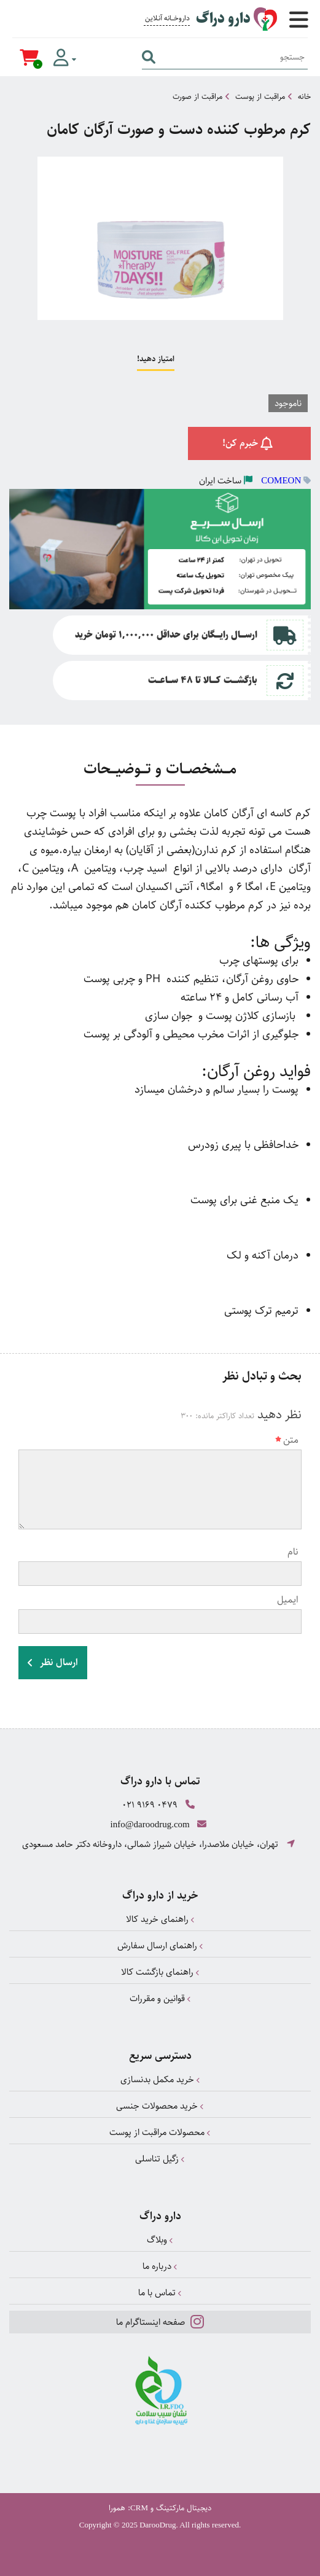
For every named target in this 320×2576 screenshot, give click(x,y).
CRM (139, 2507)
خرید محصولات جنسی (160, 2106)
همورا (117, 2508)
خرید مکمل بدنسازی (160, 2079)
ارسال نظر (53, 1662)
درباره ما (160, 2266)
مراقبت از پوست (260, 96)
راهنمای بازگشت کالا (160, 1972)
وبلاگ (160, 2240)
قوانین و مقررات (160, 1998)
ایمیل (288, 1599)
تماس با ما (160, 2292)
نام (293, 1551)
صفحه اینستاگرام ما (160, 2321)
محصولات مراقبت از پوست (160, 2132)
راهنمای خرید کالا (160, 1919)
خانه (304, 96)
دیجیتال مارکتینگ (183, 2508)
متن (287, 1440)
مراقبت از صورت (197, 96)
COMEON (281, 480)
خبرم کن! (249, 443)
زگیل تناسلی (160, 2159)
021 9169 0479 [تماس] (150, 1805)
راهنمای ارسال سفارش (160, 1945)
